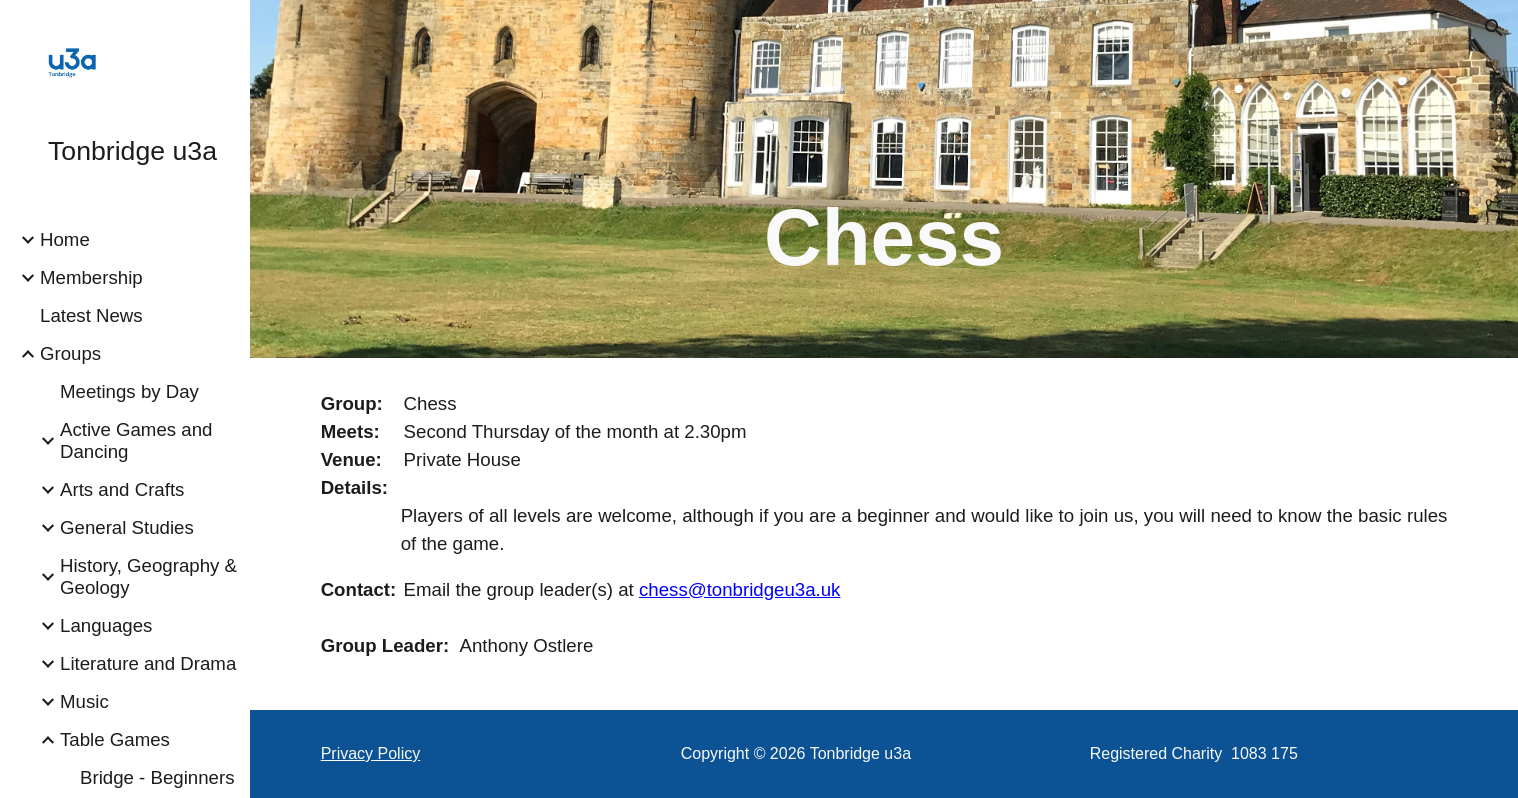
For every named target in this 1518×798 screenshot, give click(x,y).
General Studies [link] (127, 527)
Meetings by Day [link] (129, 391)
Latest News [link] (91, 315)
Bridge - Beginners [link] (157, 777)
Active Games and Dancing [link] (136, 440)
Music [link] (84, 701)
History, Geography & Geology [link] (148, 576)
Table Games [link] (115, 739)
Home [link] (65, 239)
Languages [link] (106, 625)
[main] (884, 207)
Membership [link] (91, 277)
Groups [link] (70, 353)
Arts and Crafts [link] (122, 489)
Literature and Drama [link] (148, 663)
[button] (1494, 28)
